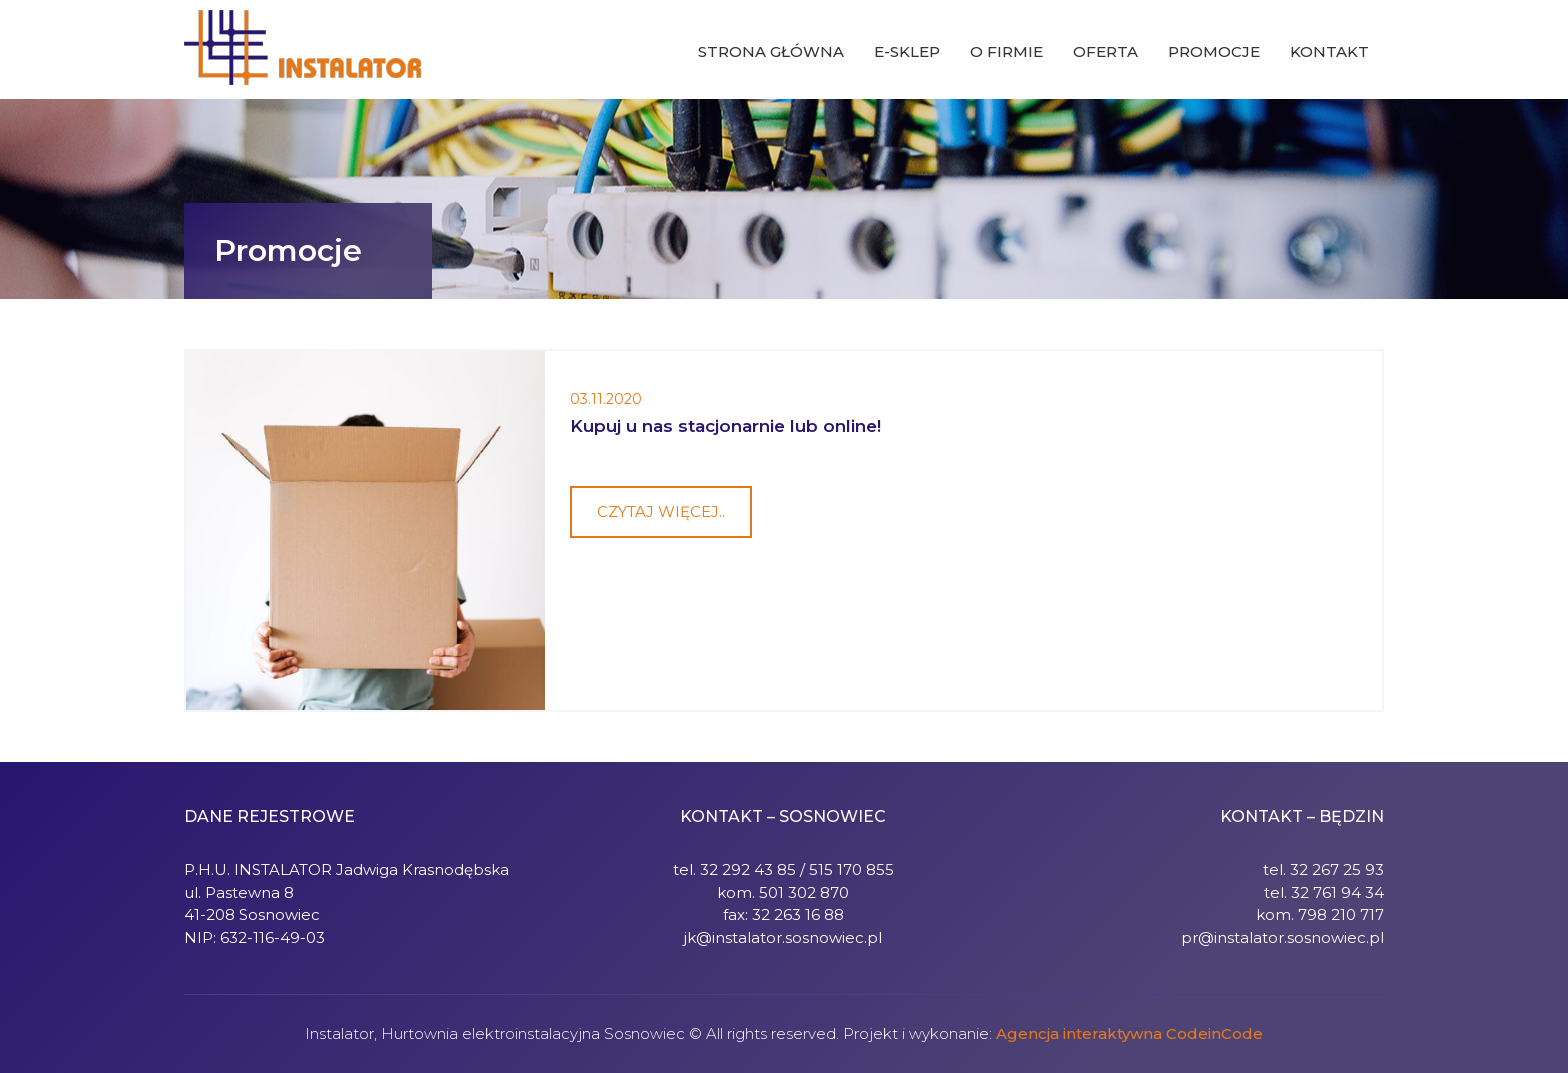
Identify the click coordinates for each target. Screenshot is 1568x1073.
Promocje (1214, 51)
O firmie (1006, 51)
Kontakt (1329, 51)
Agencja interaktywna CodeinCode (1129, 1033)
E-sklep (907, 51)
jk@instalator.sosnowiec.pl (783, 937)
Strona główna (771, 51)
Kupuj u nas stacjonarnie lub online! (725, 426)
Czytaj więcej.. (661, 511)
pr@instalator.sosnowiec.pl (1282, 937)
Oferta (1105, 51)
